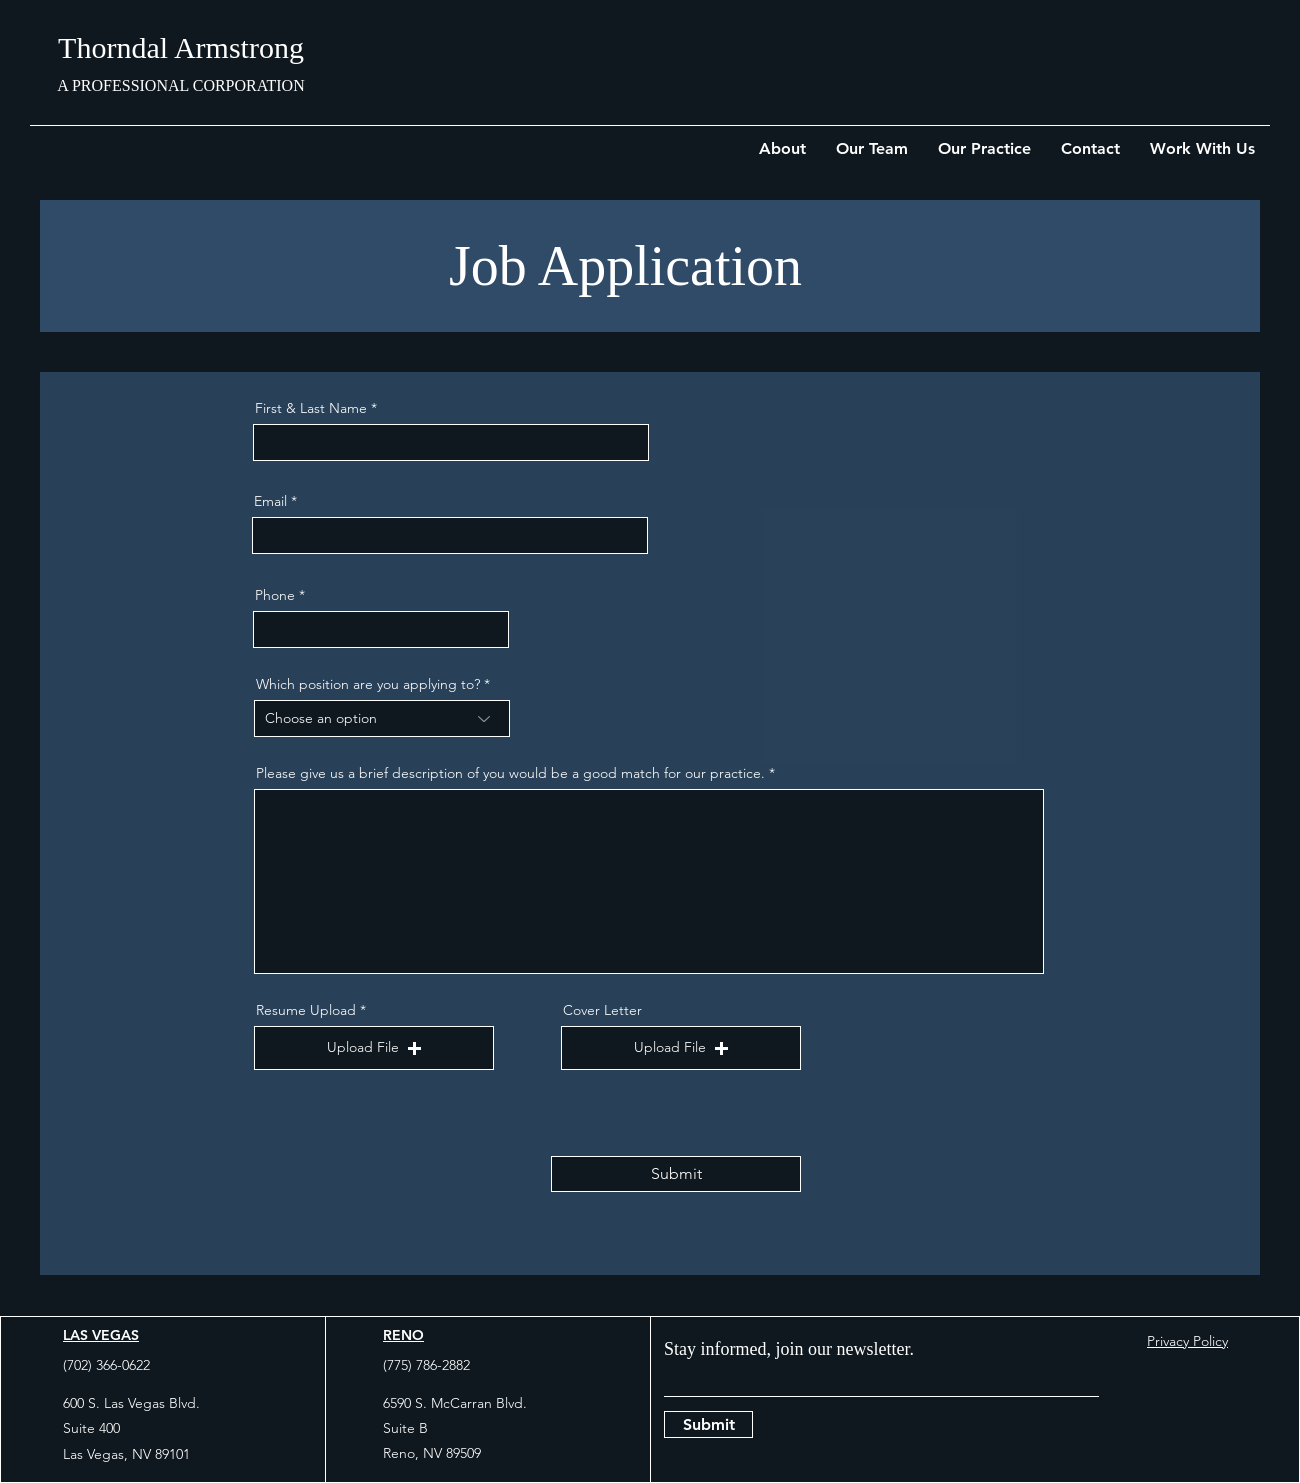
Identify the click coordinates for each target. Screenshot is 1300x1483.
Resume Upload (306, 1010)
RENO (403, 1335)
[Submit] (676, 1174)
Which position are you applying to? (368, 684)
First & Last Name (311, 408)
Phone (275, 595)
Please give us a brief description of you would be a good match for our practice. (510, 773)
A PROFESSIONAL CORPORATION (180, 85)
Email (270, 501)
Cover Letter (602, 1010)
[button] (374, 1048)
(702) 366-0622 (106, 1365)
